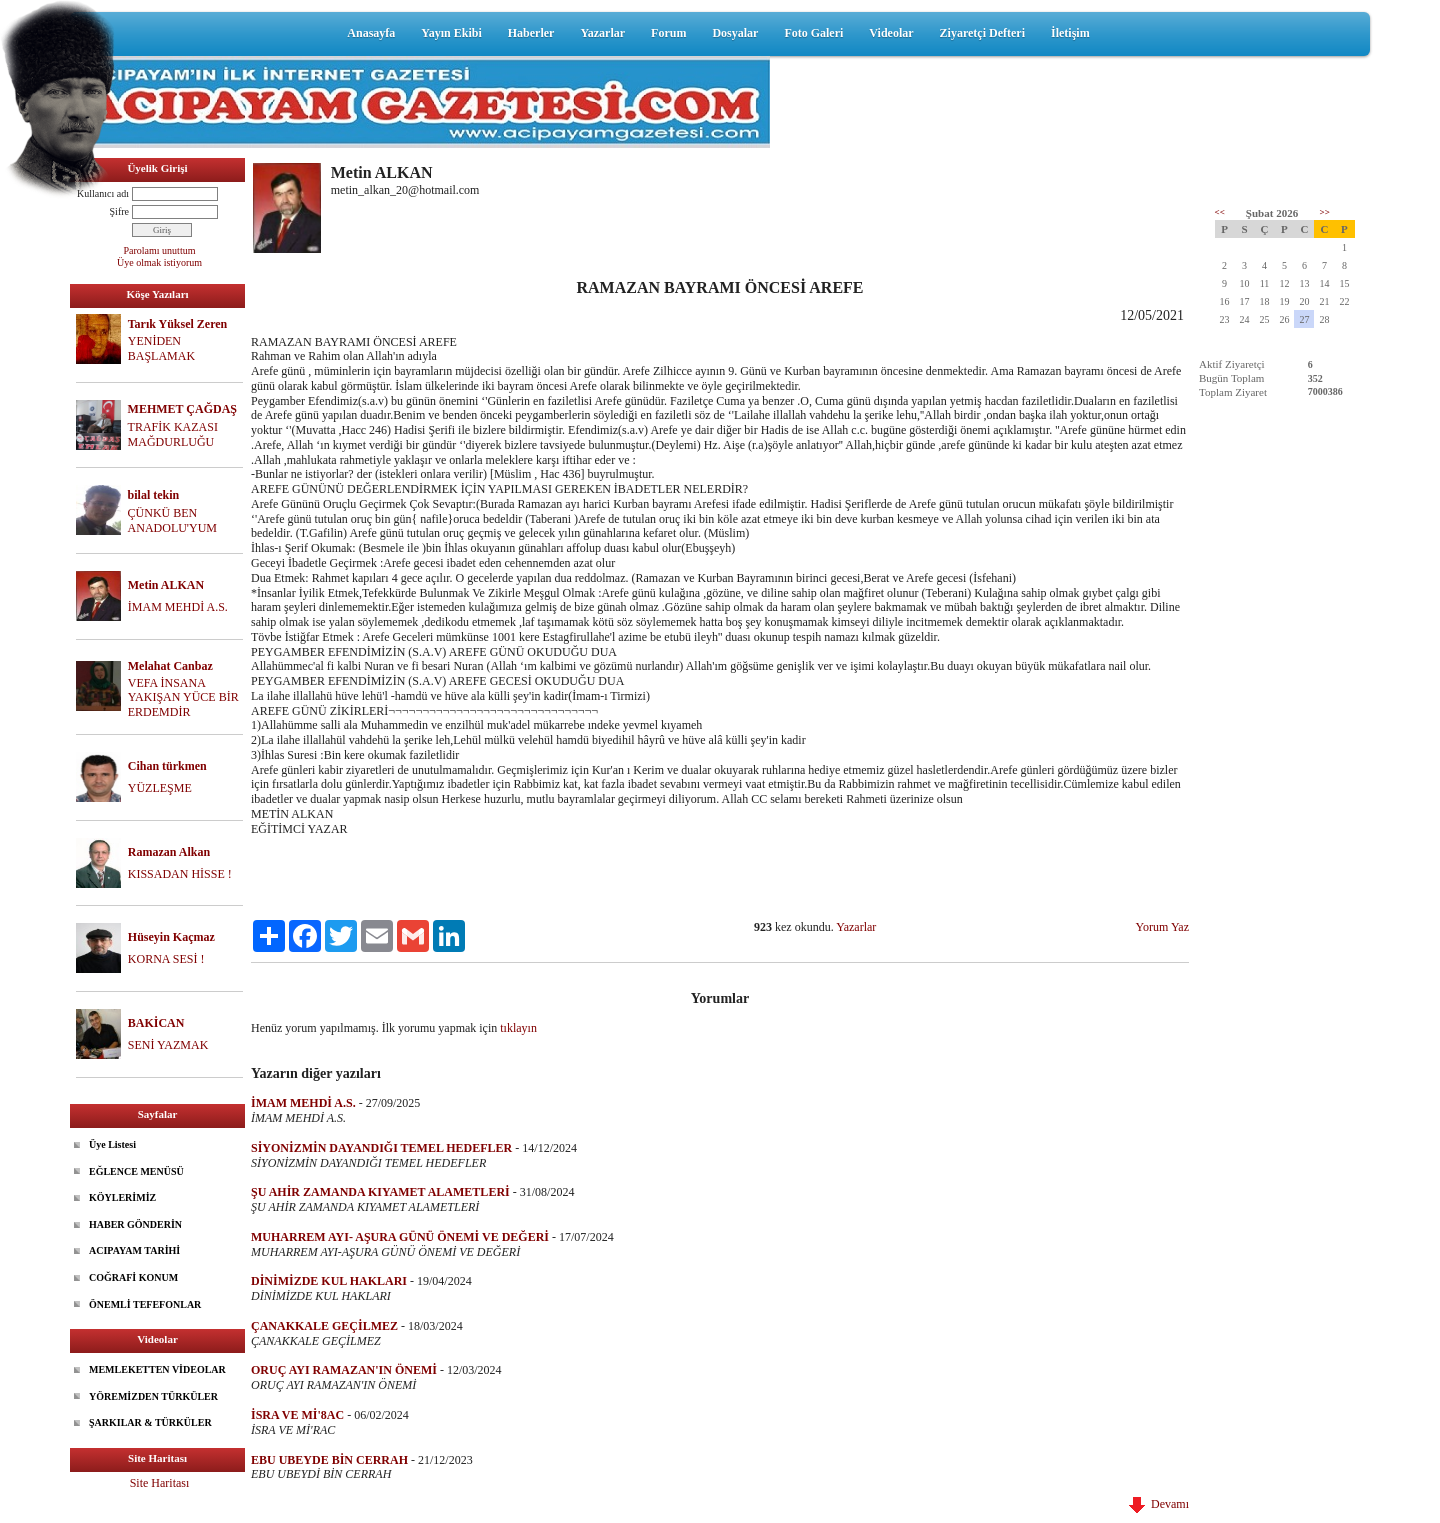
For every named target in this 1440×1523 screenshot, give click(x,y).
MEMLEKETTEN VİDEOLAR (157, 1369)
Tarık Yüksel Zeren (178, 324)
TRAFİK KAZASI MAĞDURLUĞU (173, 434)
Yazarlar (602, 33)
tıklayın (518, 1028)
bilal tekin (154, 495)
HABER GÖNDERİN (135, 1224)
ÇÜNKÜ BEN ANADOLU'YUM (173, 520)
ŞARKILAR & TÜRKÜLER (150, 1422)
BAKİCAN (156, 1023)
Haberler (531, 33)
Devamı (1159, 1504)
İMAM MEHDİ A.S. (178, 607)
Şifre (119, 211)
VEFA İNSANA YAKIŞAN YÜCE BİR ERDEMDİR (183, 698)
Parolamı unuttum (160, 250)
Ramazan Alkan (169, 852)
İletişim (1070, 33)
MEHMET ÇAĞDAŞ (182, 409)
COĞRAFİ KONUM (133, 1277)
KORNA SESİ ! (166, 959)
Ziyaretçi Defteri (982, 33)
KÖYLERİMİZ (122, 1197)
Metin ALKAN (166, 585)
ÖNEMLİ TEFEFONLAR (145, 1304)
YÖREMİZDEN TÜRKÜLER (153, 1396)
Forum (668, 33)
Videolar (891, 33)
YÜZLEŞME (160, 788)
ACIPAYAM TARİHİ (134, 1250)
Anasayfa (371, 33)
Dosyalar (735, 33)
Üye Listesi (112, 1144)
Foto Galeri (813, 33)
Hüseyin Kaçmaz (171, 937)
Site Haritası (160, 1483)
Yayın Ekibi (451, 33)
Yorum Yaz (1162, 927)
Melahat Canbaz (170, 666)
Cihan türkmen (167, 766)
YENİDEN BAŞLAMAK (161, 348)
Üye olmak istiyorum (159, 262)
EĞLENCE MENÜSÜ (136, 1171)
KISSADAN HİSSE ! (180, 874)
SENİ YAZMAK (168, 1045)
